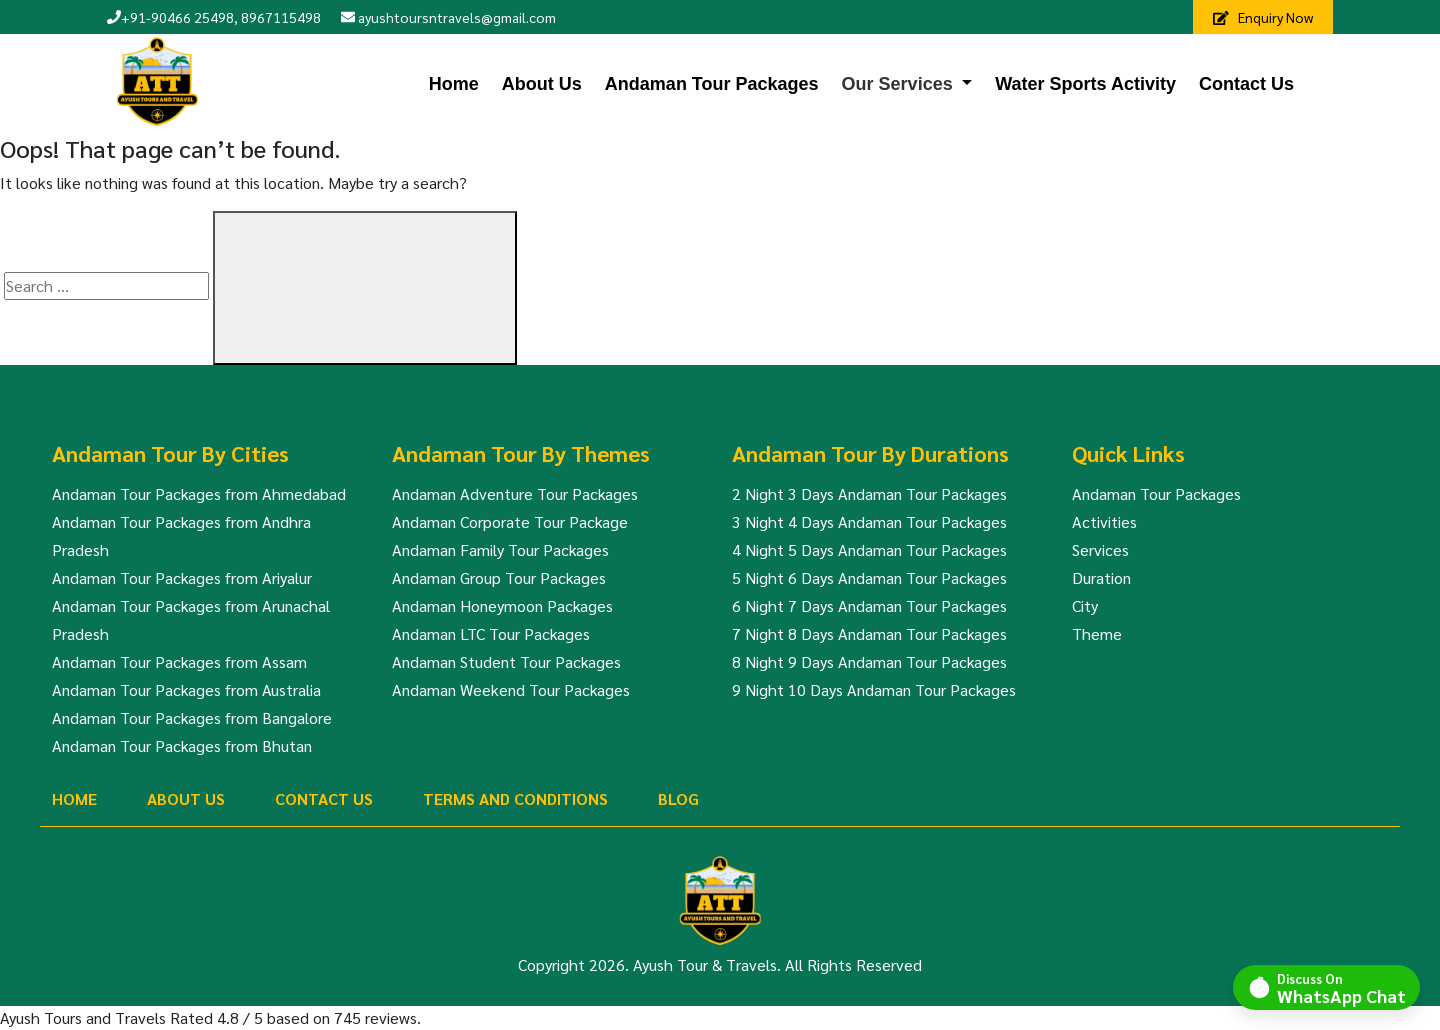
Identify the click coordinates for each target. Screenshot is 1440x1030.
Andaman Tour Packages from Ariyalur (182, 577)
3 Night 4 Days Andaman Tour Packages (869, 521)
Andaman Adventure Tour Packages (515, 493)
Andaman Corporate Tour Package (510, 521)
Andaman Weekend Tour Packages (511, 689)
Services (1100, 549)
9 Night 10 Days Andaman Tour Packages (874, 689)
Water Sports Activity (1085, 84)
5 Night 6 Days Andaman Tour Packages (869, 577)
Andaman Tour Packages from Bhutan (182, 745)
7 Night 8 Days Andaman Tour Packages (869, 633)
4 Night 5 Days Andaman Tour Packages (869, 549)
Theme (1097, 633)
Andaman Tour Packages (712, 84)
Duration (1101, 577)
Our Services (897, 84)
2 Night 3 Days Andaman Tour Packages (869, 493)
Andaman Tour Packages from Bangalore (192, 717)
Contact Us (1246, 84)
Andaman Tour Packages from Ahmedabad (199, 493)
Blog (678, 798)
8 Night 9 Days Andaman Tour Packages (869, 661)
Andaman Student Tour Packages (506, 661)
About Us (542, 84)
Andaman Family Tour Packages (500, 549)
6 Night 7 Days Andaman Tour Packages (869, 605)
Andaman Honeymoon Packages (502, 605)
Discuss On (1341, 987)
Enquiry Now (1263, 17)
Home (454, 84)
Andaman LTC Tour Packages (491, 633)
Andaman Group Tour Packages (499, 577)
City (1085, 605)
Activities (1104, 521)
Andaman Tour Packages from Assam (179, 661)
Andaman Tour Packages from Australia (186, 689)
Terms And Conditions (515, 798)
